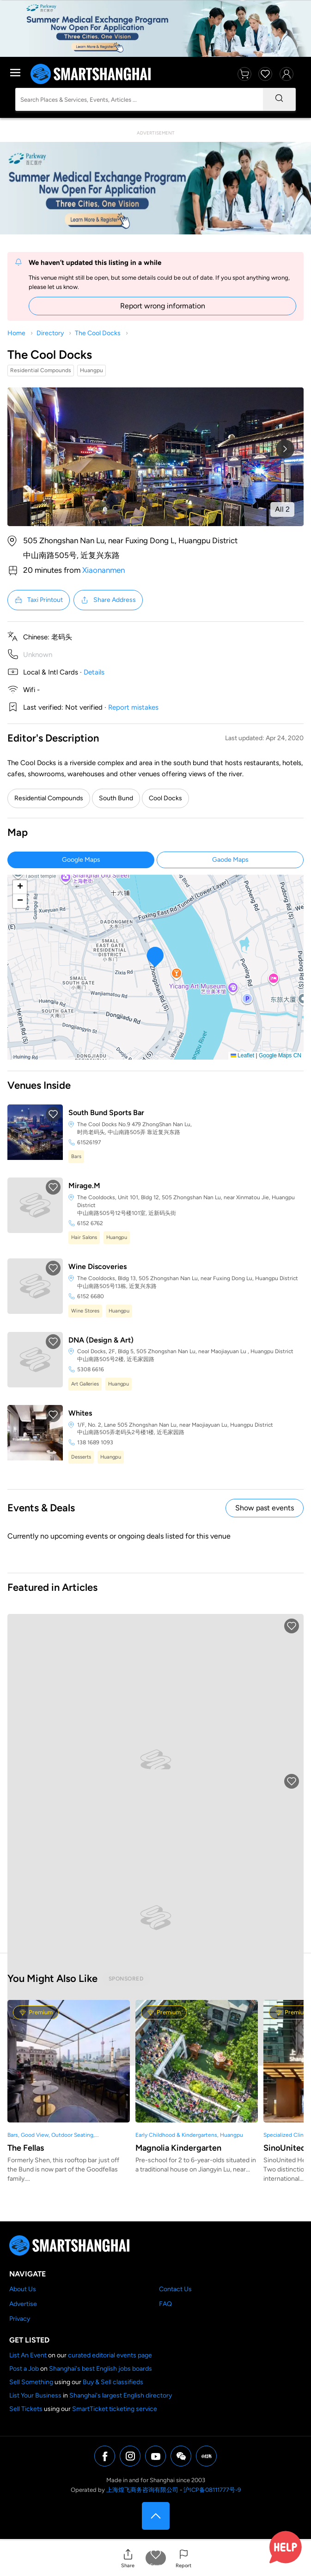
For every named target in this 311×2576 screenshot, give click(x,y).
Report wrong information (162, 305)
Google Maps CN (280, 1055)
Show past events (264, 1507)
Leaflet (242, 1055)
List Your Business (35, 2395)
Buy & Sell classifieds (113, 2382)
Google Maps (81, 860)
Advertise (23, 2304)
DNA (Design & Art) (101, 1340)
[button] (128, 2558)
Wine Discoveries (97, 1266)
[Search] (279, 99)
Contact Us (175, 2289)
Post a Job (24, 2369)
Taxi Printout (38, 600)
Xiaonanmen (103, 570)
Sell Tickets (26, 2409)
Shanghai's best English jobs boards (100, 2369)
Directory (50, 333)
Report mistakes (133, 707)
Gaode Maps (230, 860)
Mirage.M (84, 1185)
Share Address (108, 600)
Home (16, 333)
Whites (80, 1413)
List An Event (28, 2355)
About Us (22, 2289)
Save (155, 2566)
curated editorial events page (110, 2355)
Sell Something (31, 2382)
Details (94, 672)
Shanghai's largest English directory (120, 2395)
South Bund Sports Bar (106, 1112)
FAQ (165, 2304)
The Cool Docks (98, 333)
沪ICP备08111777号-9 (212, 2489)
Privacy (19, 2319)
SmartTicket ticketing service (114, 2409)
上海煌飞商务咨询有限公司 (142, 2489)
